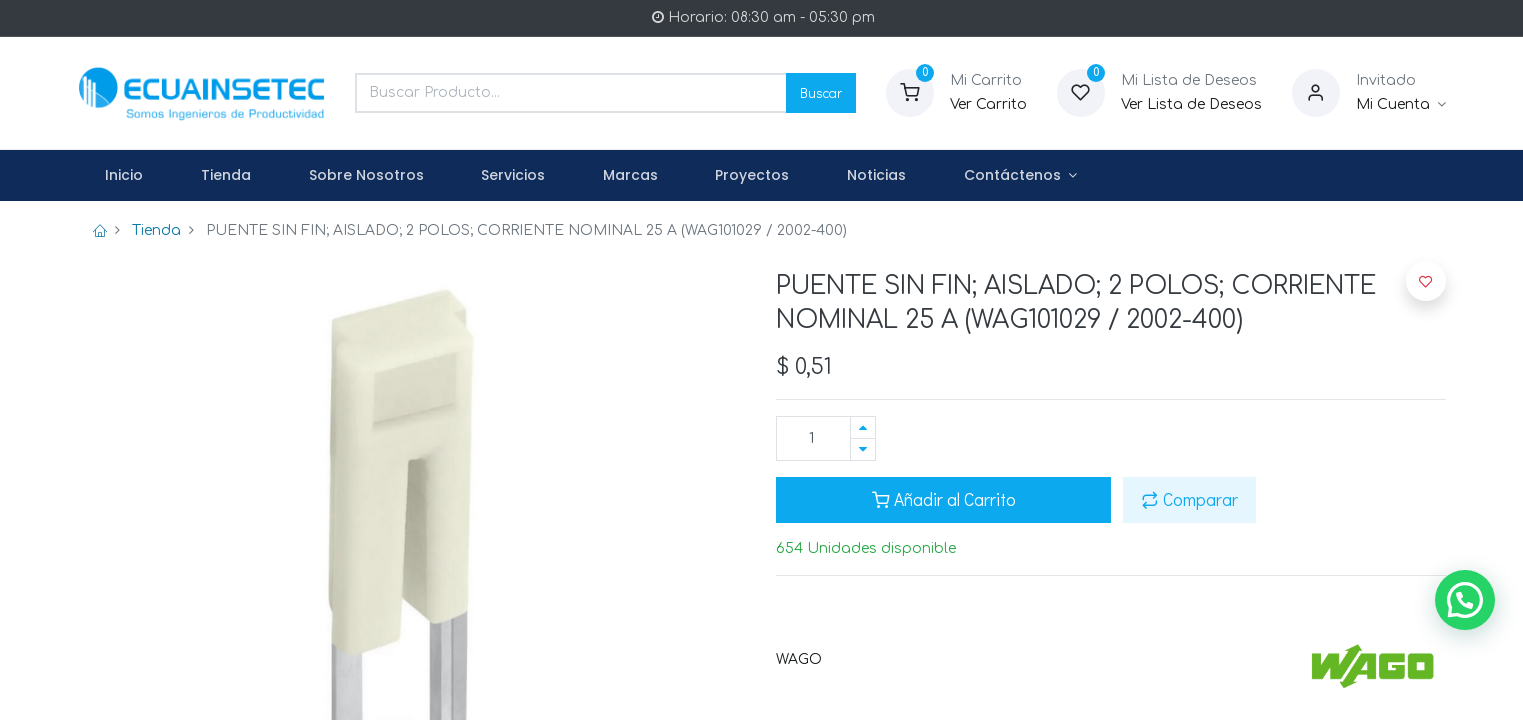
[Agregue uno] (863, 427)
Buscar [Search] (821, 92)
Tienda (156, 230)
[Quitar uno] (863, 449)
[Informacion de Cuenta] (1401, 105)
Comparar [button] (1189, 499)
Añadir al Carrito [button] (944, 499)
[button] (1426, 281)
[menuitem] (125, 176)
